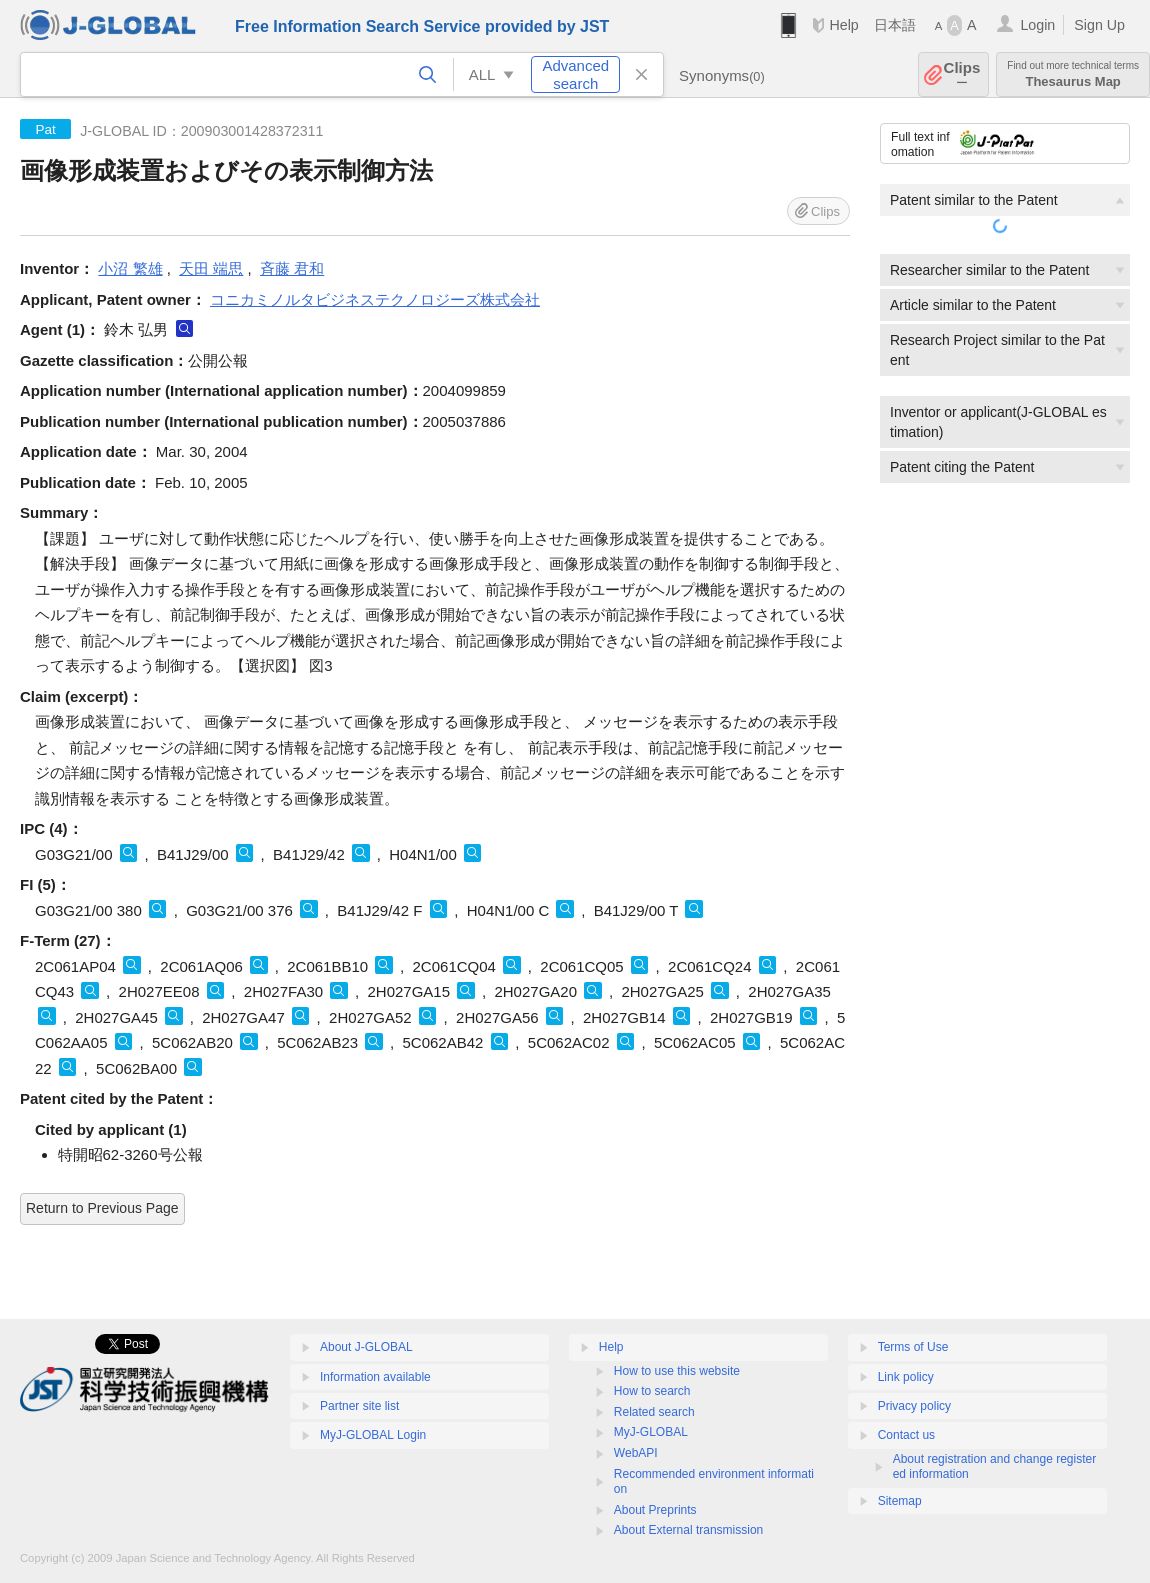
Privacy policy (914, 1406)
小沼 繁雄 (130, 268)
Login (1037, 25)
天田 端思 (211, 268)
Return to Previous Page (102, 1208)
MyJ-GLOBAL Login (373, 1435)
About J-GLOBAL (366, 1347)
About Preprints (655, 1510)
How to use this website (677, 1371)
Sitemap (900, 1501)
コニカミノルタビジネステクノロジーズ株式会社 (375, 299)
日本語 (895, 25)
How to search (652, 1391)
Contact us (906, 1435)
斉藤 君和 (292, 268)
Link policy (906, 1377)
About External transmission (688, 1530)
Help (843, 25)
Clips (962, 74)
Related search (654, 1412)
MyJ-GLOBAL (651, 1432)
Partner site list (359, 1406)
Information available (375, 1377)
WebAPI (636, 1453)
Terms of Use (913, 1347)
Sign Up (1099, 25)
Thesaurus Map (1073, 74)
